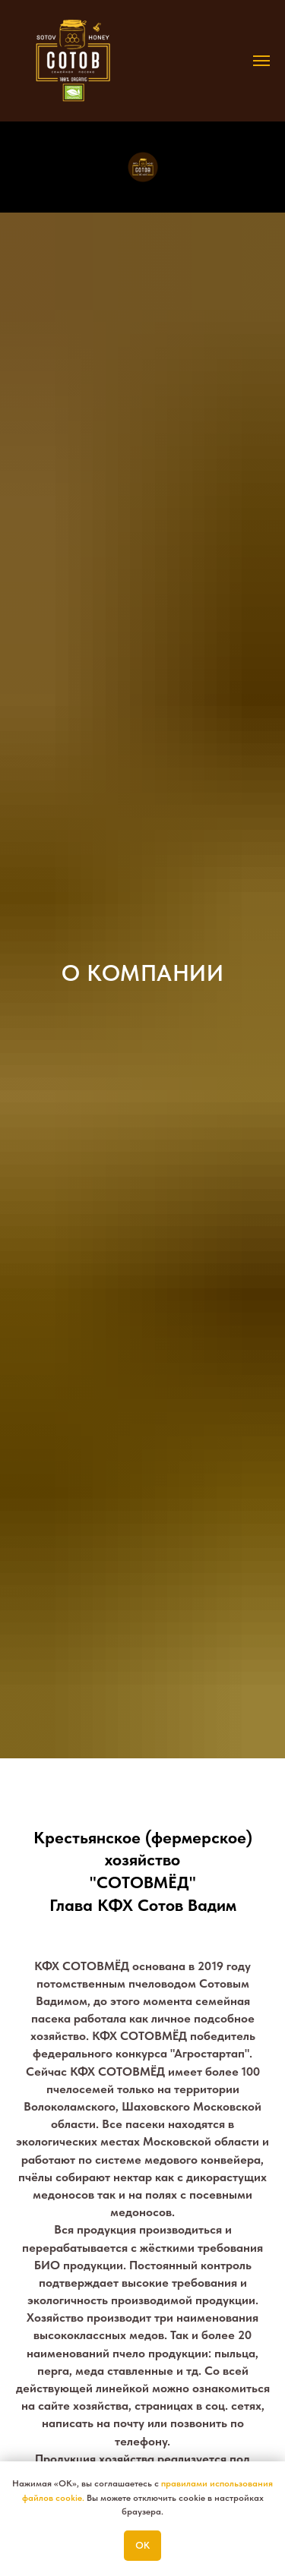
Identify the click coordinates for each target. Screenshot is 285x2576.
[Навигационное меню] (261, 60)
